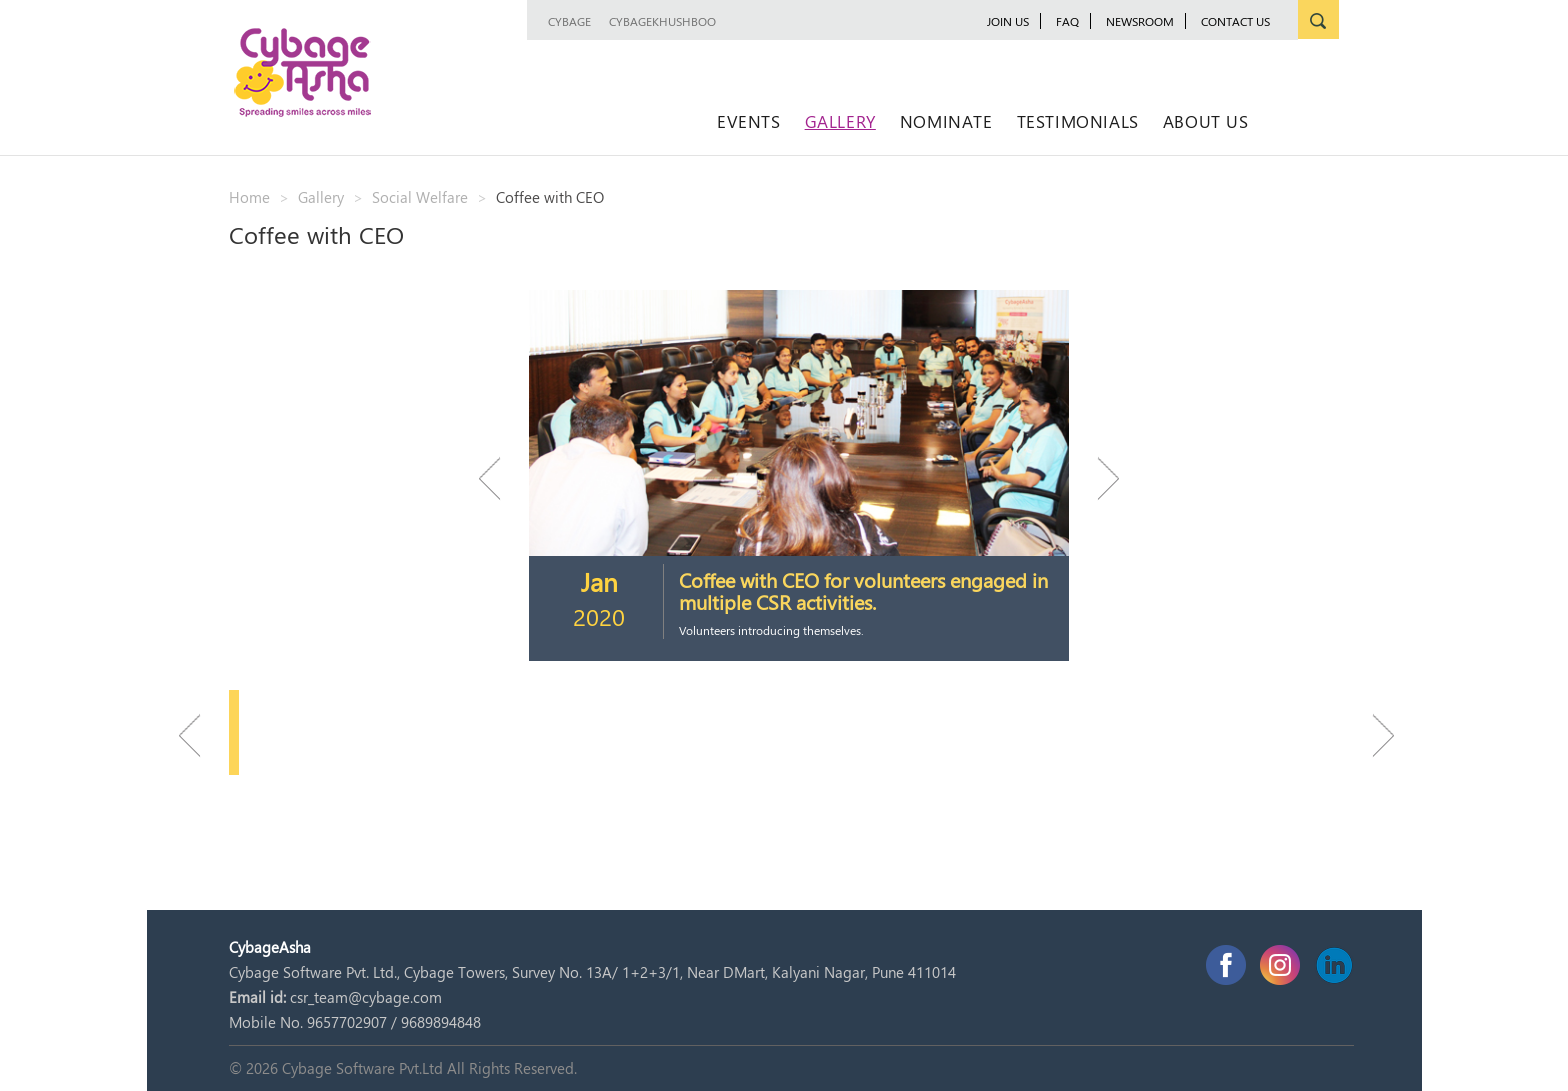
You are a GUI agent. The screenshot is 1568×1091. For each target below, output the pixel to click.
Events (749, 121)
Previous (499, 478)
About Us (1206, 121)
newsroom (1140, 21)
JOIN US (1008, 21)
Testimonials (1078, 121)
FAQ (1067, 21)
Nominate (946, 121)
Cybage (569, 21)
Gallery (840, 121)
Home (249, 197)
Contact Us (1235, 21)
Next (1099, 478)
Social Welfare (420, 197)
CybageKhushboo (662, 21)
